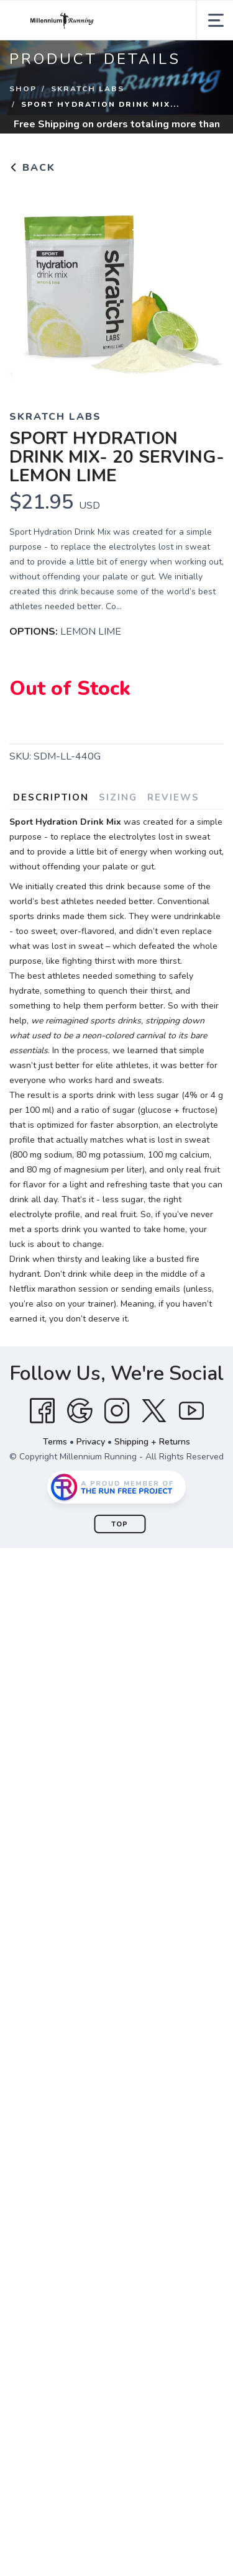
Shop (23, 89)
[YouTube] (191, 1411)
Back (32, 168)
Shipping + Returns (152, 1442)
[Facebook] (42, 1411)
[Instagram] (116, 1411)
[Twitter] (154, 1411)
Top (119, 1524)
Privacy (90, 1442)
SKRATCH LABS (87, 89)
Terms (55, 1442)
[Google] (79, 1411)
